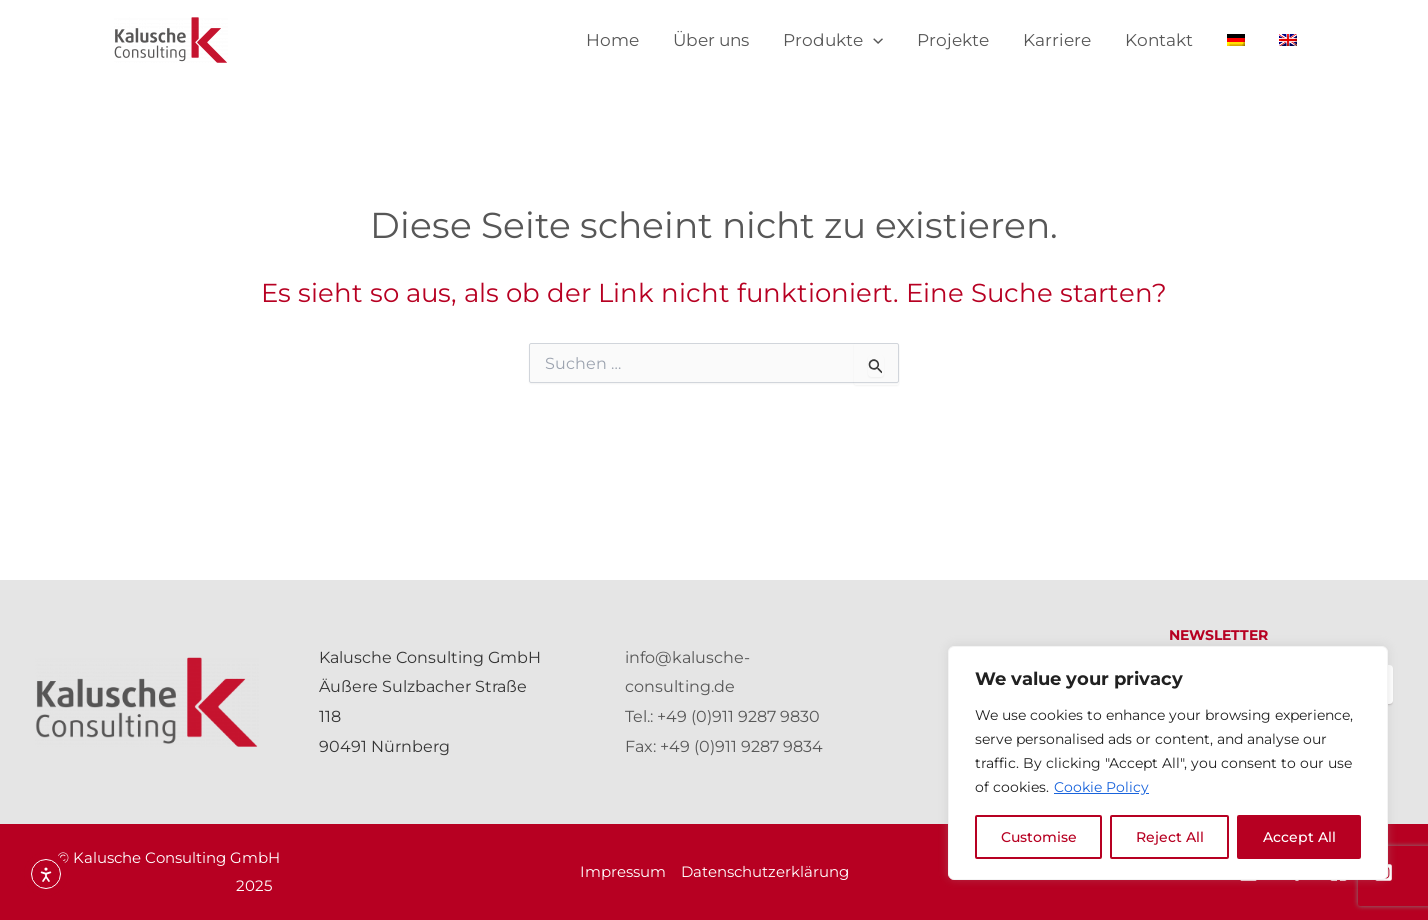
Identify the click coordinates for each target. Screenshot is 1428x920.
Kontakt (1159, 40)
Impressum (623, 871)
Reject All (1170, 837)
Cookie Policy (1101, 787)
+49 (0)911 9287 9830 (738, 716)
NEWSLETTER (1218, 635)
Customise (1039, 837)
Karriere (1057, 40)
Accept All (1299, 837)
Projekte (953, 40)
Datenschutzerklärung (765, 871)
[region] (1168, 763)
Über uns (711, 40)
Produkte (833, 40)
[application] (873, 40)
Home (612, 40)
